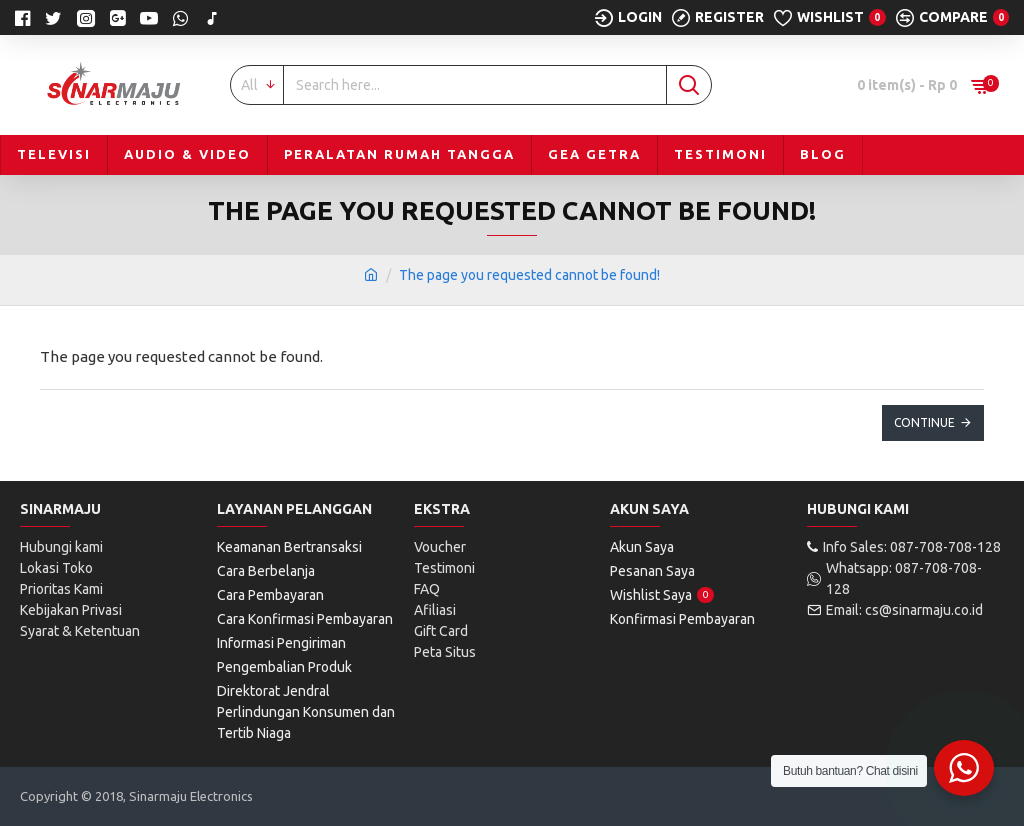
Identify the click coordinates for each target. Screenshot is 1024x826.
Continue (924, 422)
